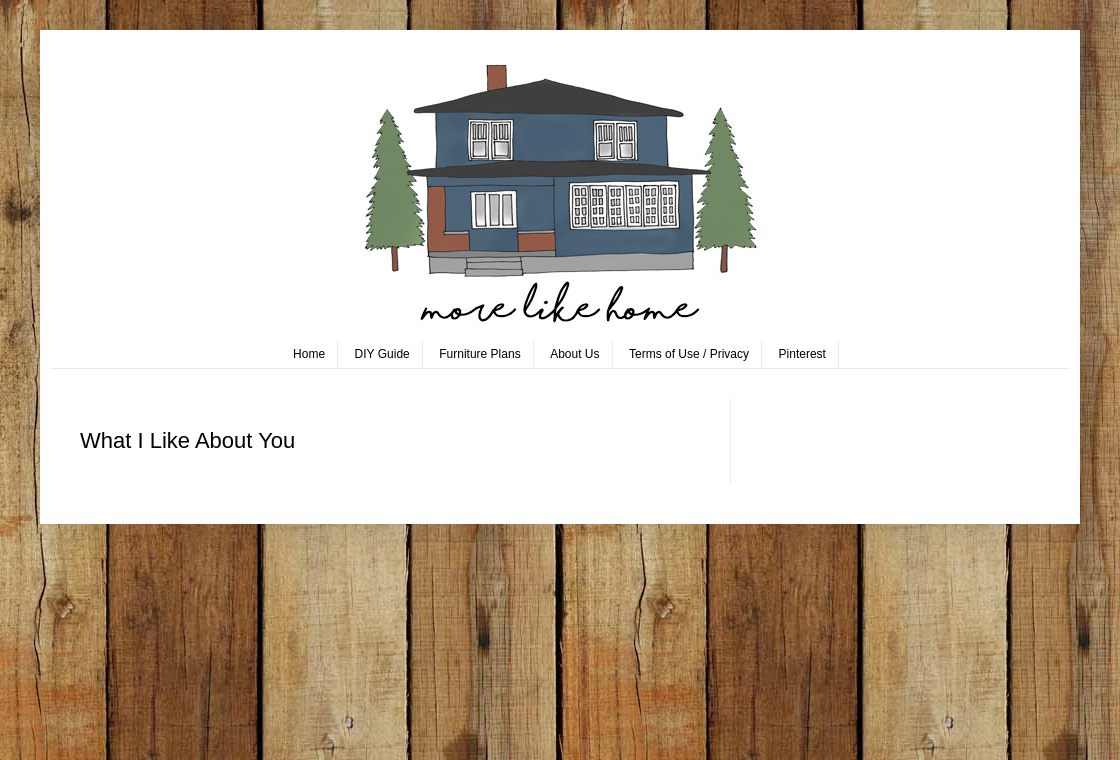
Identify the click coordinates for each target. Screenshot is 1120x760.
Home (309, 354)
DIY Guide (382, 354)
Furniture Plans (479, 354)
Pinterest (802, 354)
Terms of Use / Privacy (689, 354)
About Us (574, 354)
